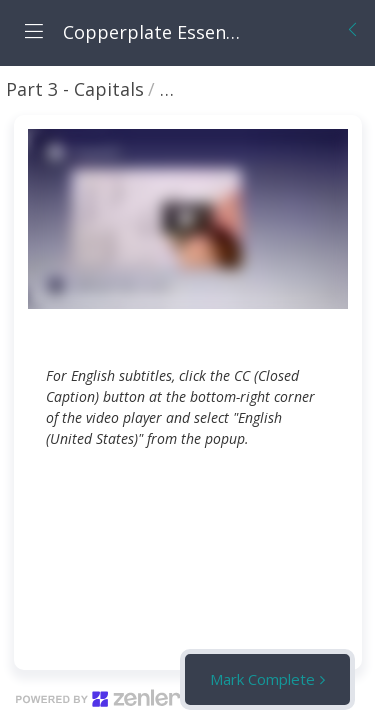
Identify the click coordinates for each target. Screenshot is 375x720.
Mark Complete (262, 679)
